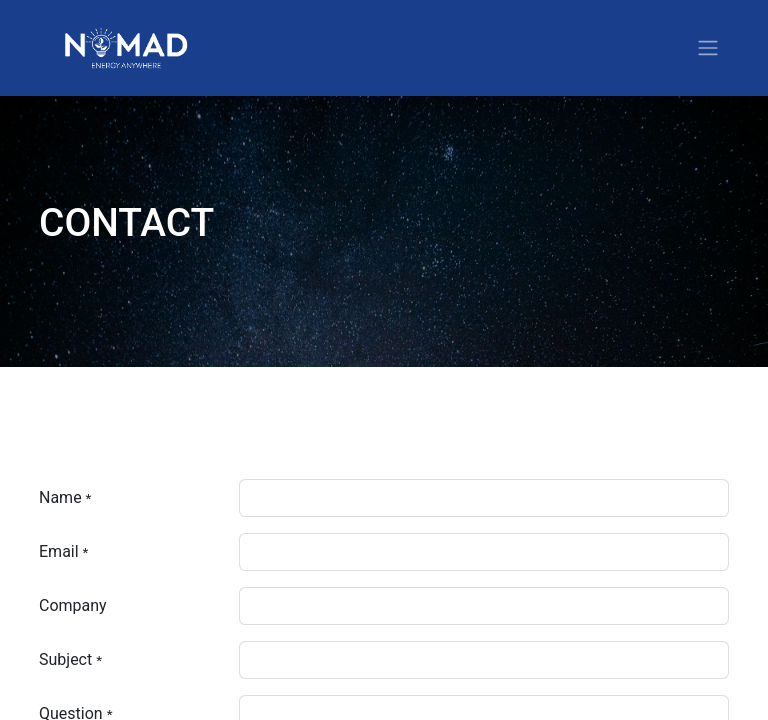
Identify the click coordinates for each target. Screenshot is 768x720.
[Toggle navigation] (708, 48)
